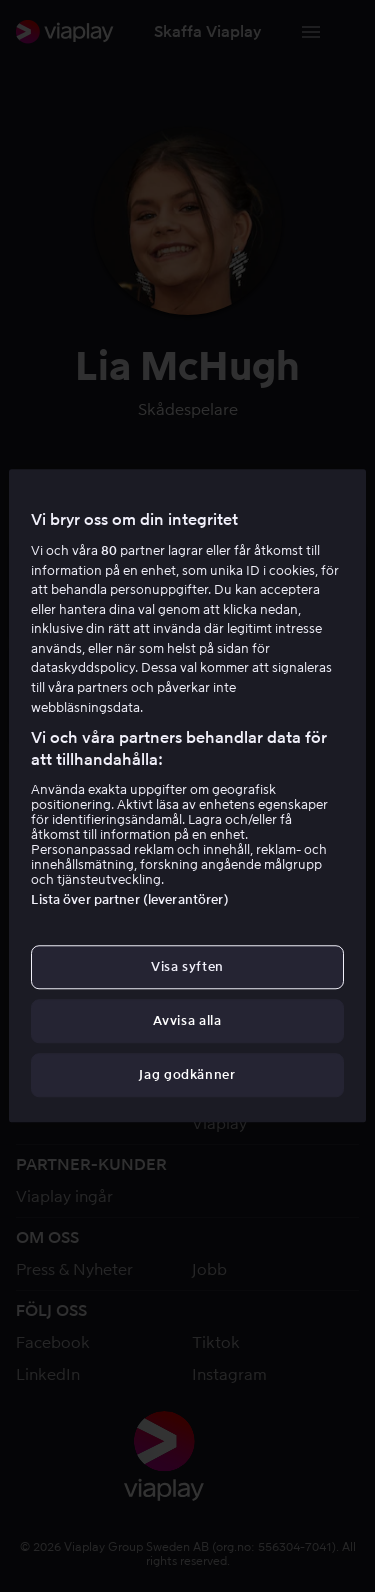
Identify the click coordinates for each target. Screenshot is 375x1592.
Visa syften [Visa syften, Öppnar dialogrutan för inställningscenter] (187, 966)
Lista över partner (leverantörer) (129, 899)
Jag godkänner (187, 1075)
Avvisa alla (187, 1020)
